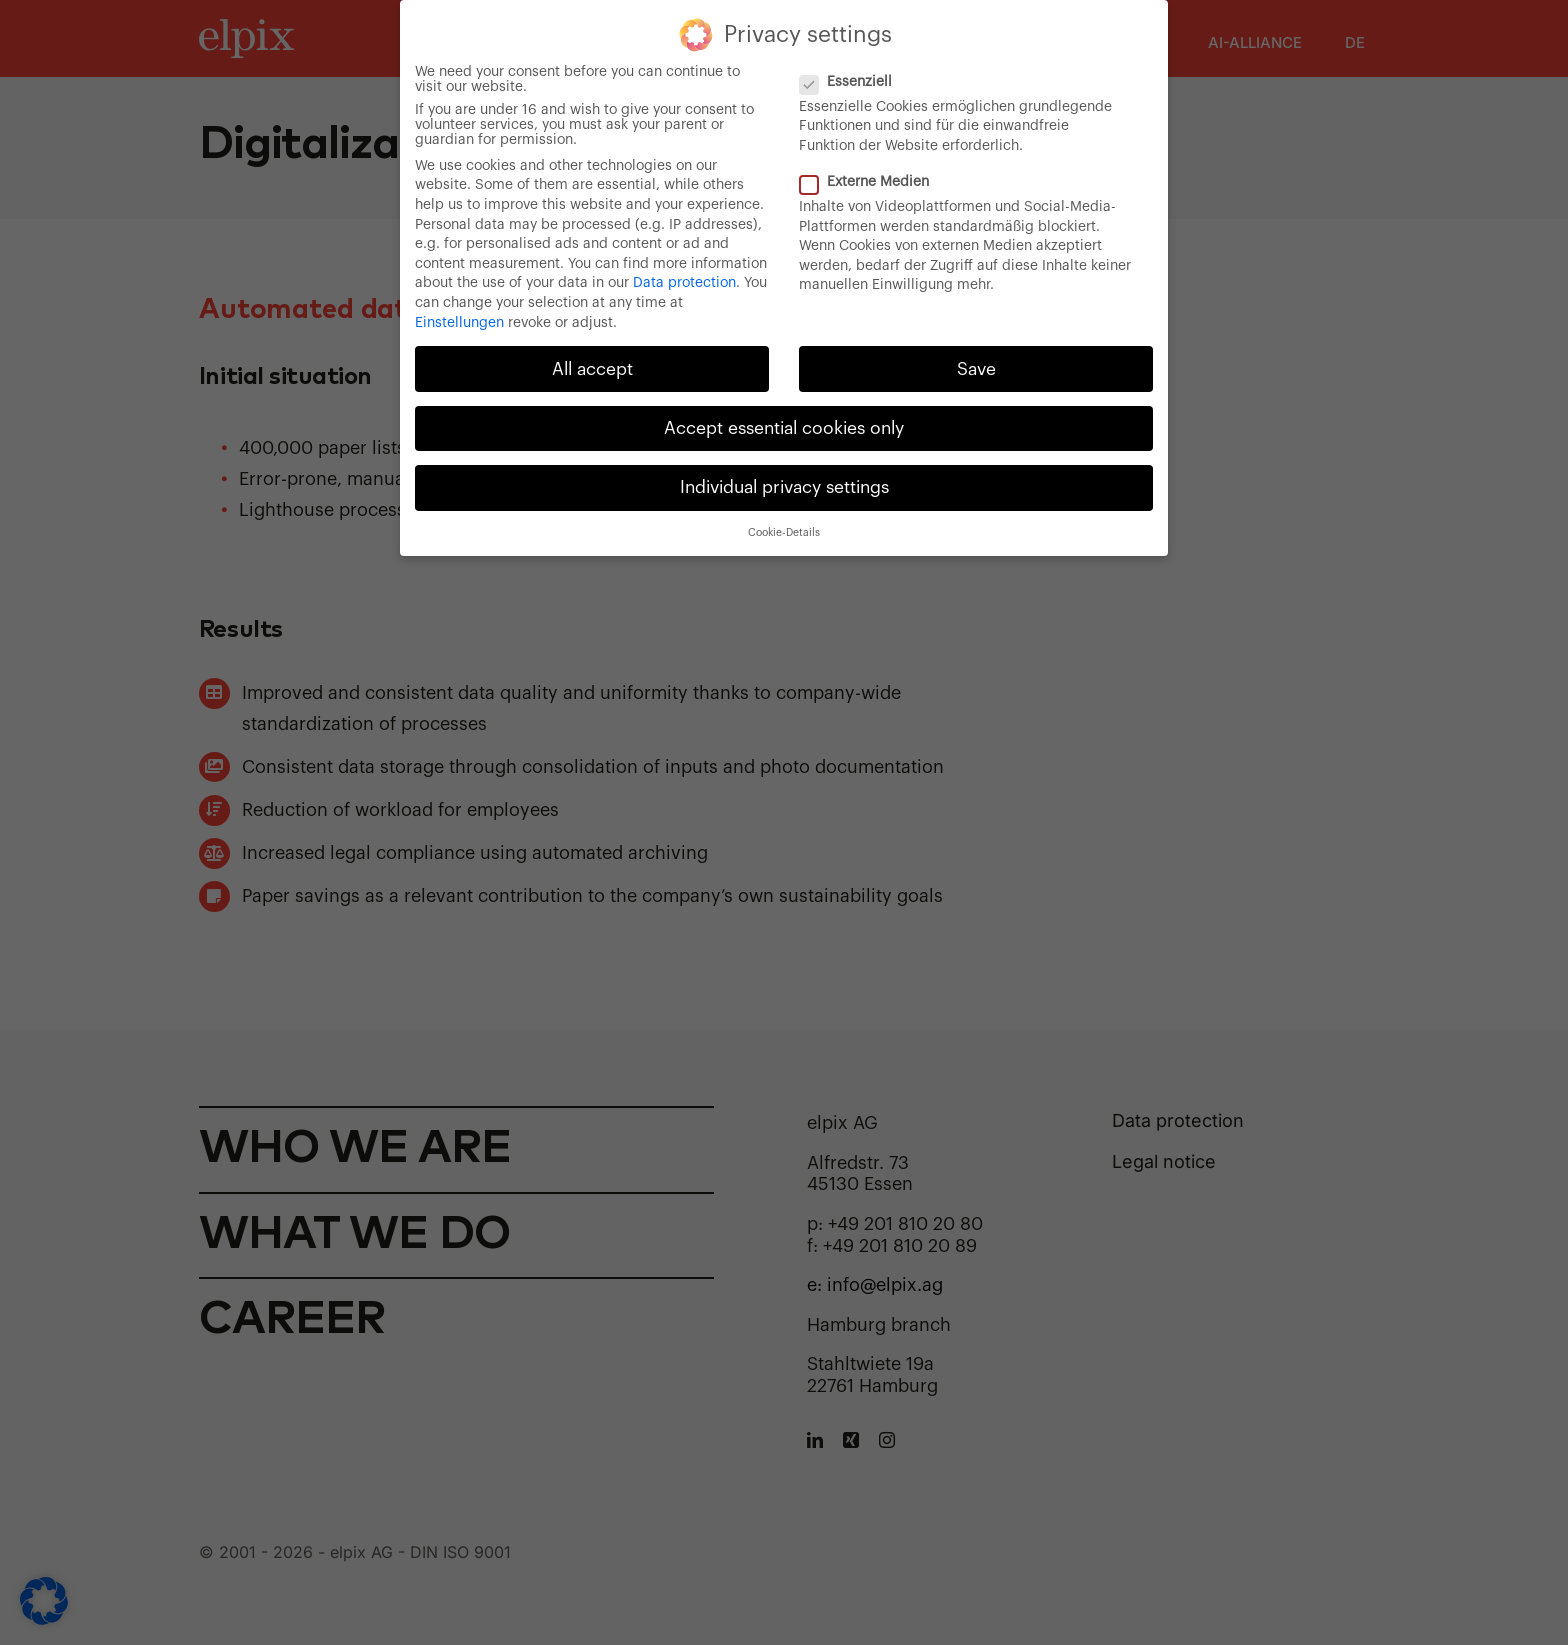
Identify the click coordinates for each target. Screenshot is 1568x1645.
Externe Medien (872, 178)
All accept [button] (592, 364)
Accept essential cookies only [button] (784, 423)
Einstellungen (459, 318)
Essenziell (854, 77)
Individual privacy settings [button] (784, 482)
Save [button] (976, 364)
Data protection (684, 279)
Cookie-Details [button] (784, 528)
